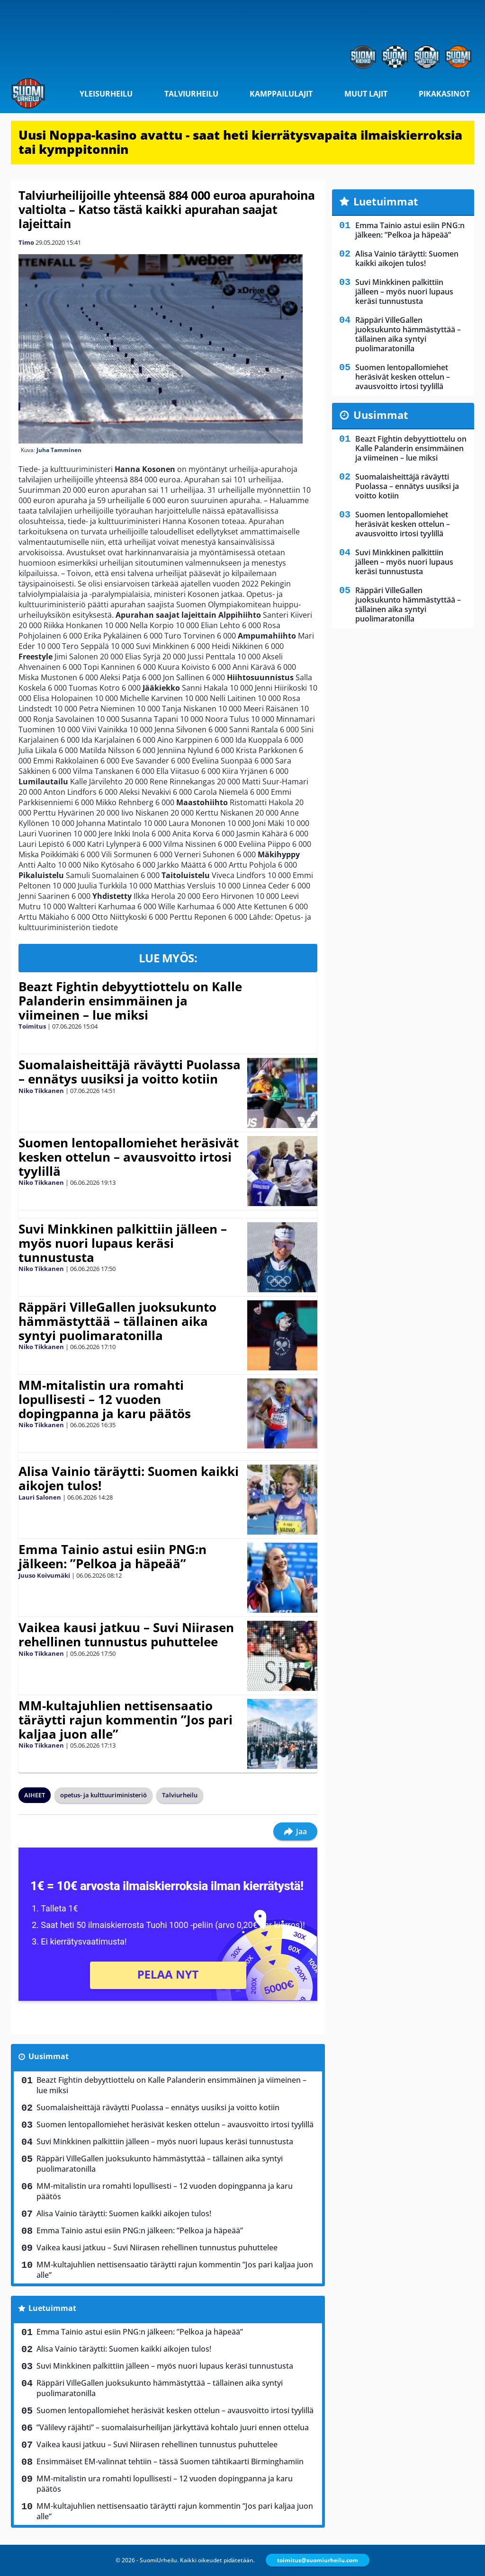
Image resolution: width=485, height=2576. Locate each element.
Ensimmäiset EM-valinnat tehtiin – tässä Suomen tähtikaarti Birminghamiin (170, 2461)
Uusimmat (48, 2056)
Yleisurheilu (106, 94)
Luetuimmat (52, 2308)
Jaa (295, 1831)
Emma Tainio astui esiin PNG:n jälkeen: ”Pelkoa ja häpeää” (112, 1556)
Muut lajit (365, 94)
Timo (26, 242)
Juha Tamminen (58, 450)
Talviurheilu (191, 94)
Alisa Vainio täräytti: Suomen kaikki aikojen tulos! (128, 1478)
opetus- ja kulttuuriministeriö (103, 1795)
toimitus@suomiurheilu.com (317, 2560)
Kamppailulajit (281, 94)
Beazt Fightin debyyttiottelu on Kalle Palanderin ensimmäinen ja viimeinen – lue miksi (130, 1000)
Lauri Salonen (39, 1497)
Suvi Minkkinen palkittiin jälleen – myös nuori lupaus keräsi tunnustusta (122, 1243)
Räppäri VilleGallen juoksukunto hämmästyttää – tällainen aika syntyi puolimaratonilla (117, 1321)
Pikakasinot (444, 94)
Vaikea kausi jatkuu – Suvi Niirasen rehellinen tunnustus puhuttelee (126, 1634)
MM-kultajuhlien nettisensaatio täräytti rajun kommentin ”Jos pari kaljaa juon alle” (125, 1719)
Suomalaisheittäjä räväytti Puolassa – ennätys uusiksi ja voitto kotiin (129, 1071)
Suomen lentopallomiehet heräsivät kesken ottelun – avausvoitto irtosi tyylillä (128, 1157)
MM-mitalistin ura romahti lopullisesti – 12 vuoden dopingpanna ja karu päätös (104, 1399)
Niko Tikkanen (41, 1090)
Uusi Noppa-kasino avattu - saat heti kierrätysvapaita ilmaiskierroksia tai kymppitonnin (240, 142)
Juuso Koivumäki (44, 1575)
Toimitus (32, 1026)
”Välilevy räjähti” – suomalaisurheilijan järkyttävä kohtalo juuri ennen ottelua (172, 2427)
